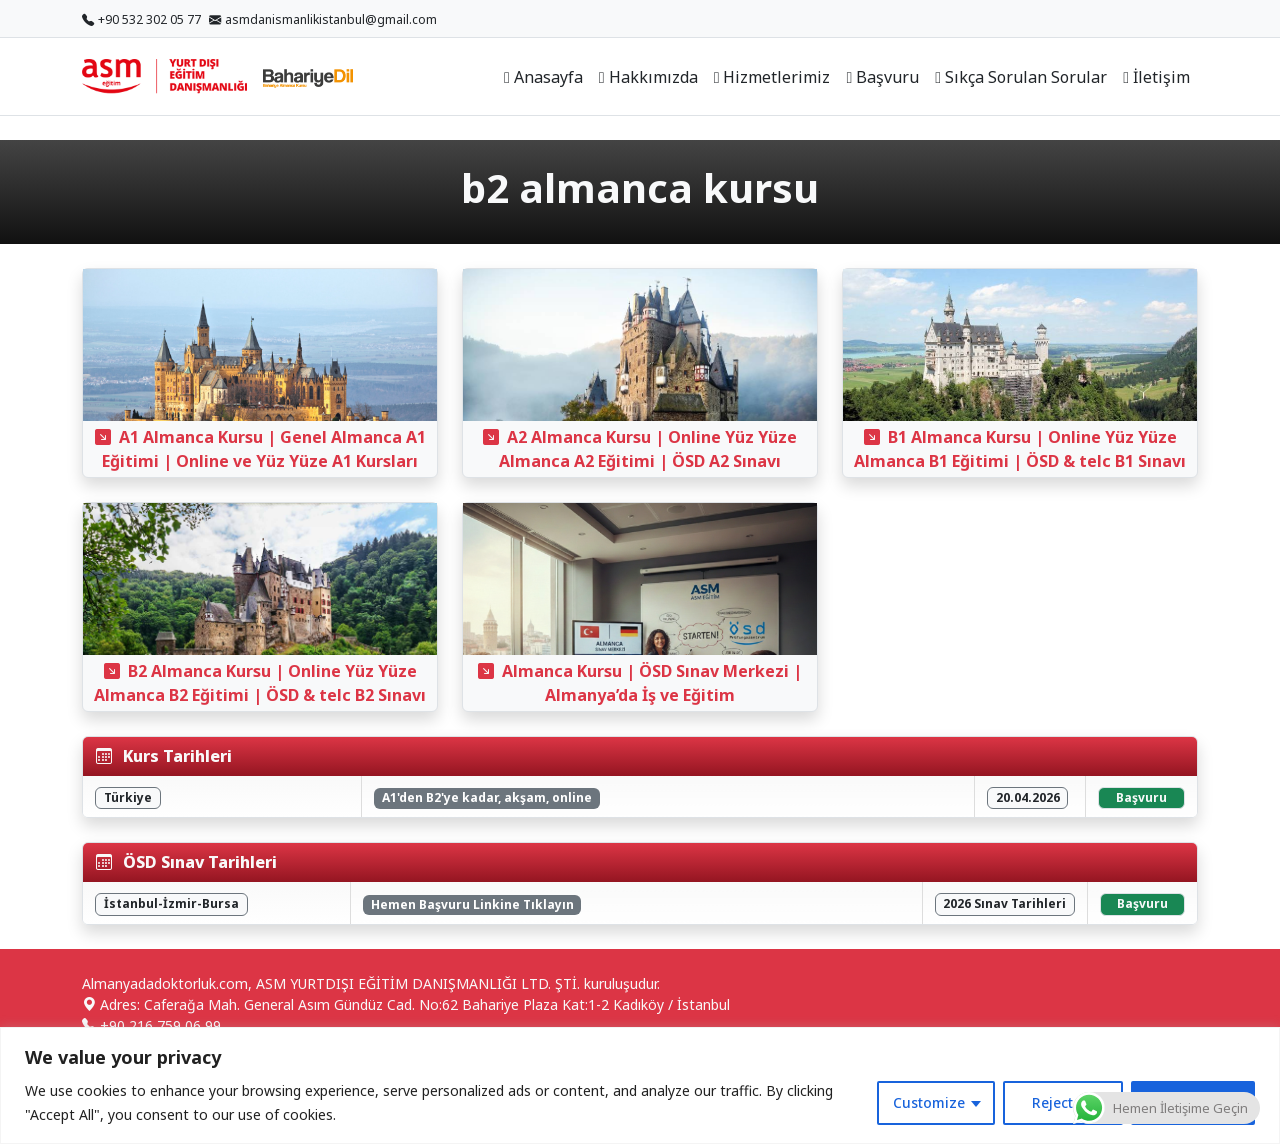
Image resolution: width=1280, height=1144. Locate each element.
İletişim (1156, 77)
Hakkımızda (648, 77)
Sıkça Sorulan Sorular (1021, 77)
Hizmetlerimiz (772, 77)
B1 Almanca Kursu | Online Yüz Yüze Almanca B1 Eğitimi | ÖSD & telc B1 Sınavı (1020, 449)
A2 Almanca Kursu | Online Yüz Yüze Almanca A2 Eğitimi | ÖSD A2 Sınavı (640, 449)
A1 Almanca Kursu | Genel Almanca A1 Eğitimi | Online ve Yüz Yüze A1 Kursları (260, 449)
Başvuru (882, 77)
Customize (929, 1102)
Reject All (1063, 1102)
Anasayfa (543, 77)
